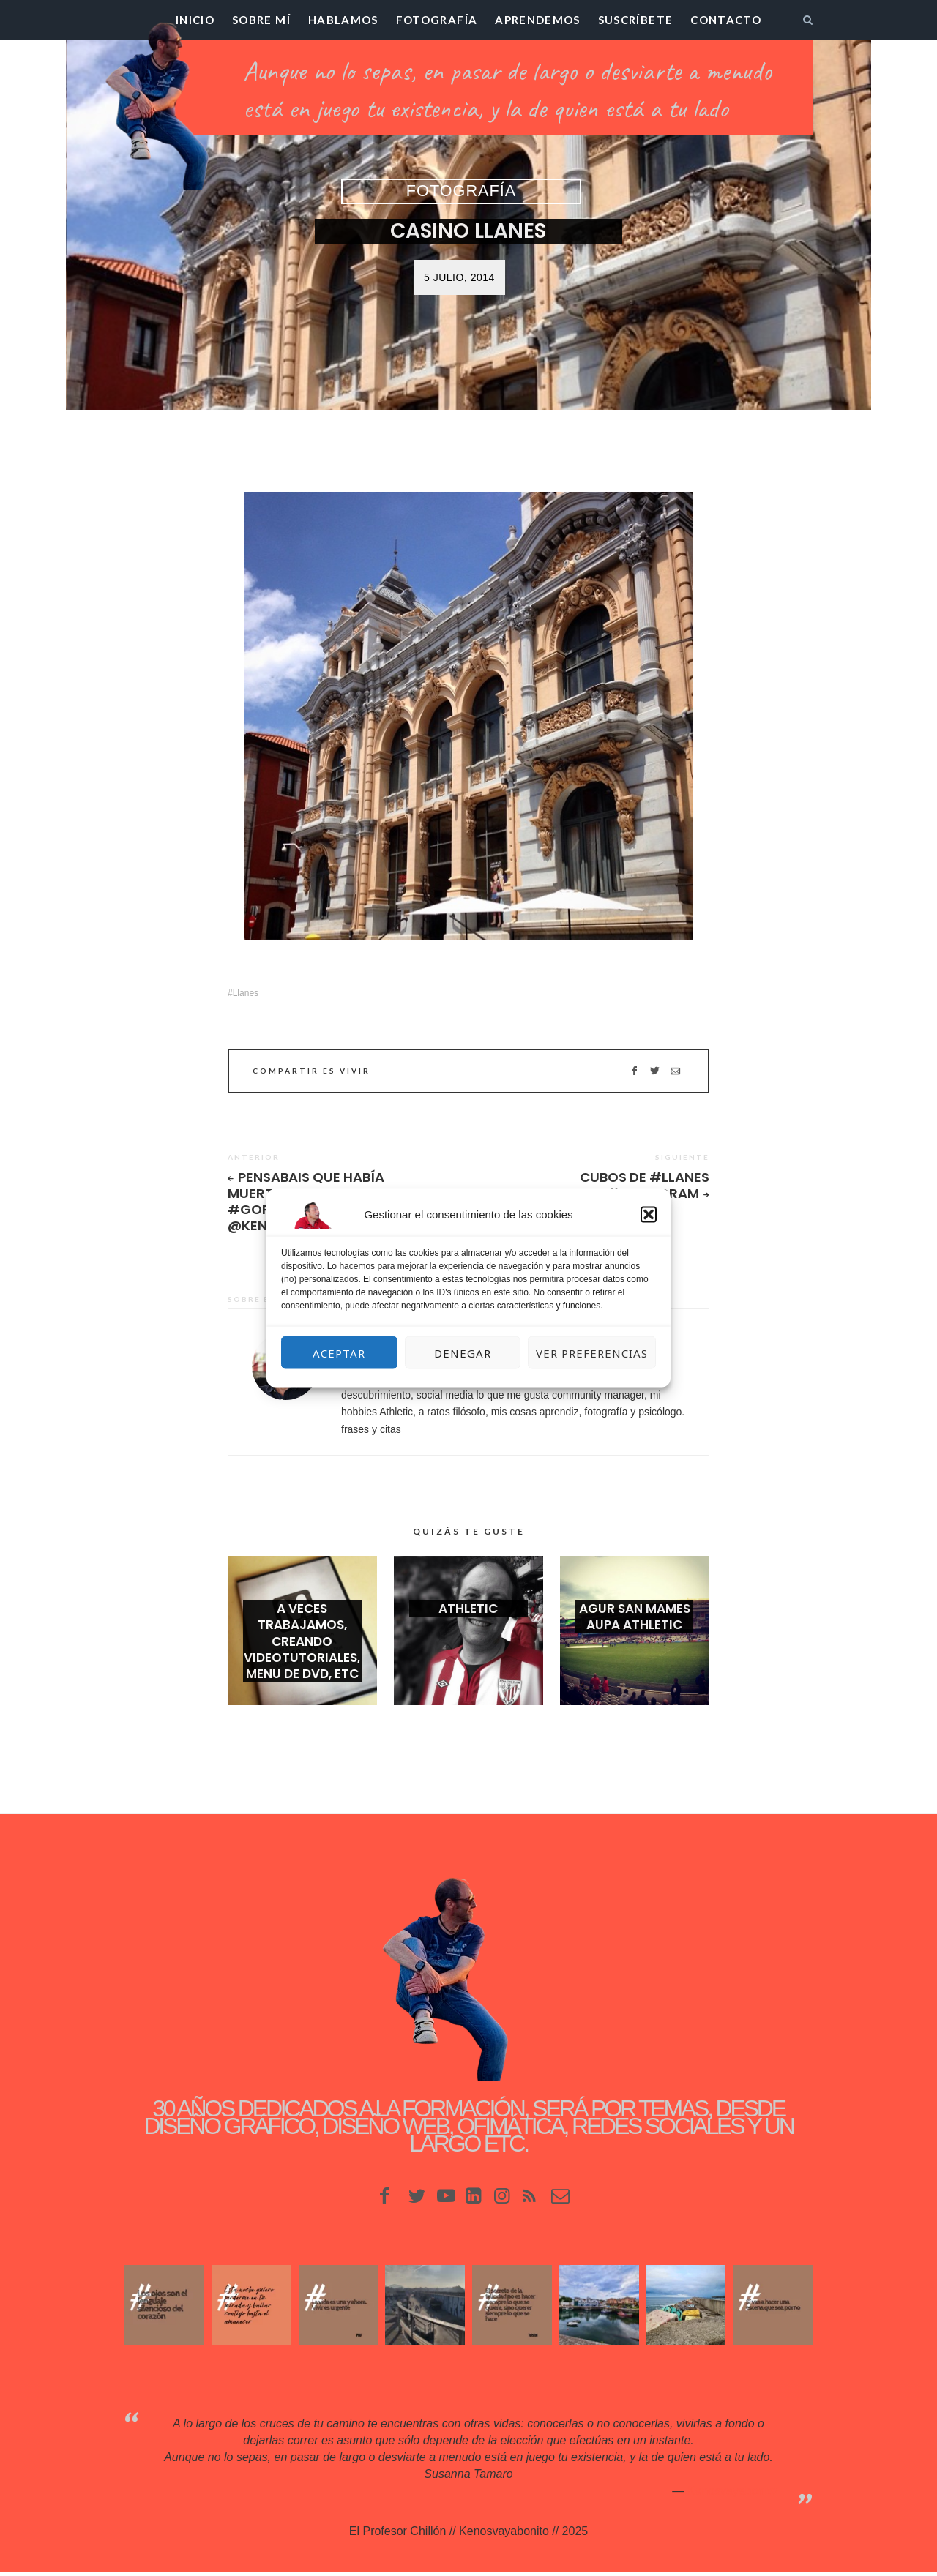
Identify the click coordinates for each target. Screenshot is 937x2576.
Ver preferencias (592, 1352)
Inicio (195, 19)
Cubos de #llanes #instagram (641, 1185)
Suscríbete (635, 19)
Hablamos (343, 19)
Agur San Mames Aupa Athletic (634, 1625)
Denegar (462, 1352)
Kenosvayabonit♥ (732, 2493)
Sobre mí (261, 19)
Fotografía (437, 19)
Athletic (468, 1617)
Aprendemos (538, 19)
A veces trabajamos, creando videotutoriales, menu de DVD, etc (302, 1649)
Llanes (245, 992)
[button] (648, 1215)
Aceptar (339, 1352)
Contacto (725, 19)
